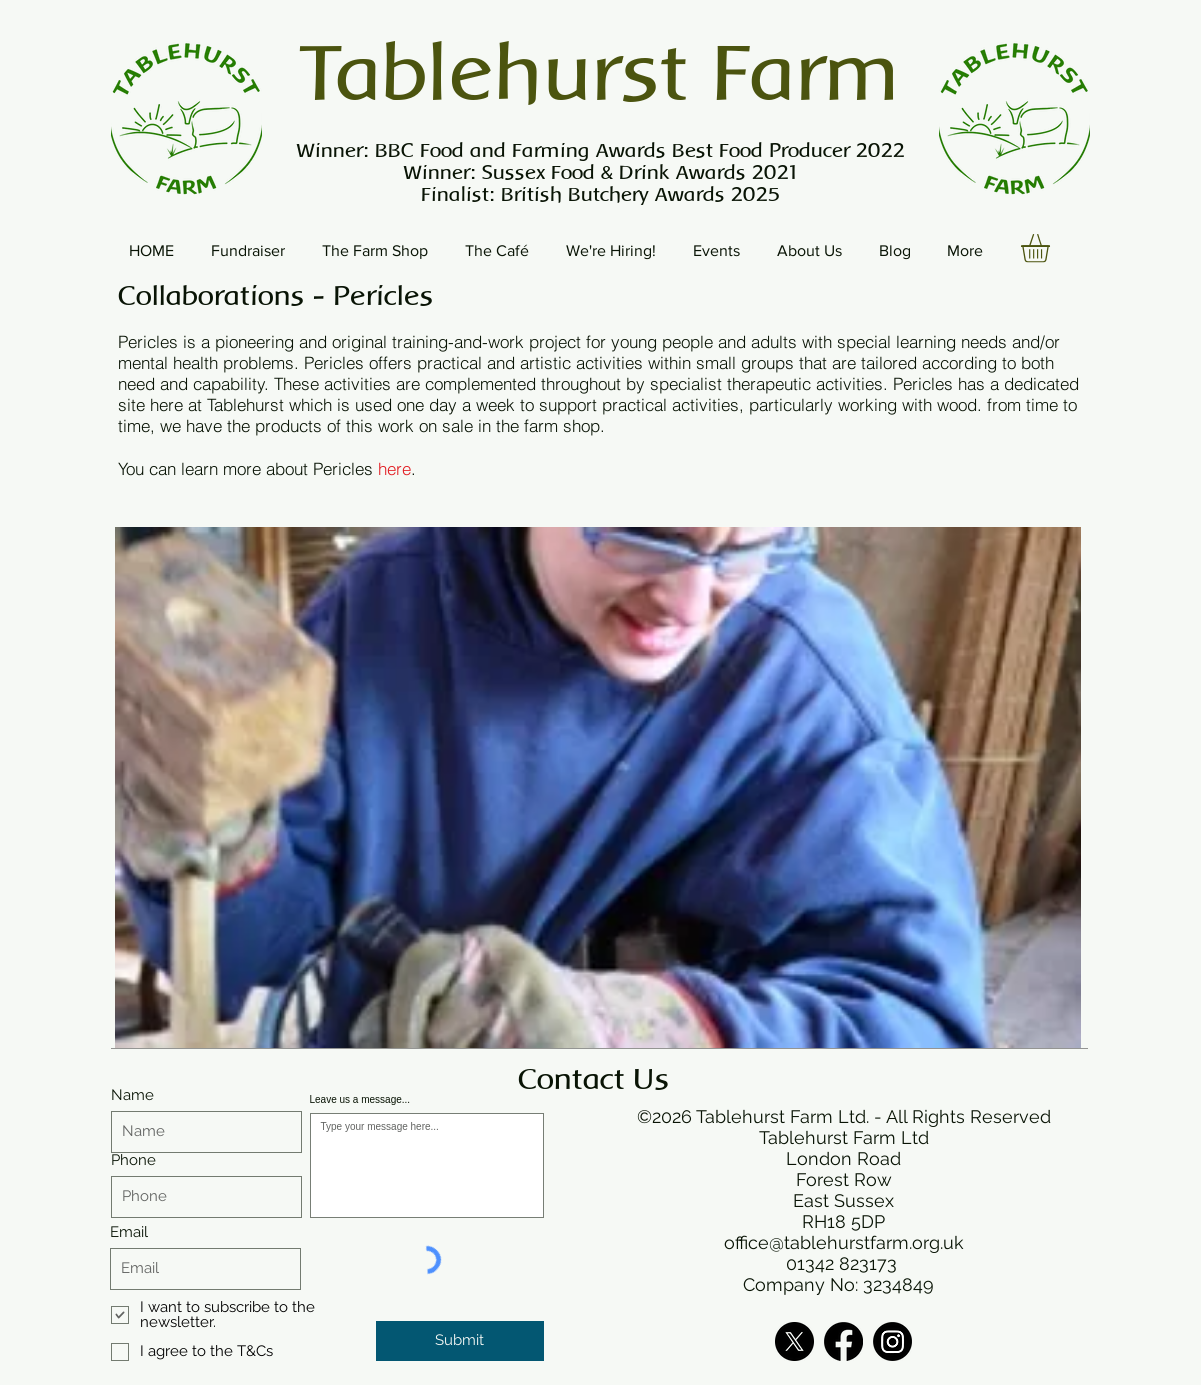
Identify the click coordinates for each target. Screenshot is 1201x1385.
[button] (1052, 248)
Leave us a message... (360, 1100)
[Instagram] (892, 1341)
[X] (794, 1341)
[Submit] (460, 1341)
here (394, 468)
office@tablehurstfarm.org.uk (844, 1242)
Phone (133, 1160)
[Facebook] (843, 1341)
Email (129, 1232)
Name (132, 1095)
